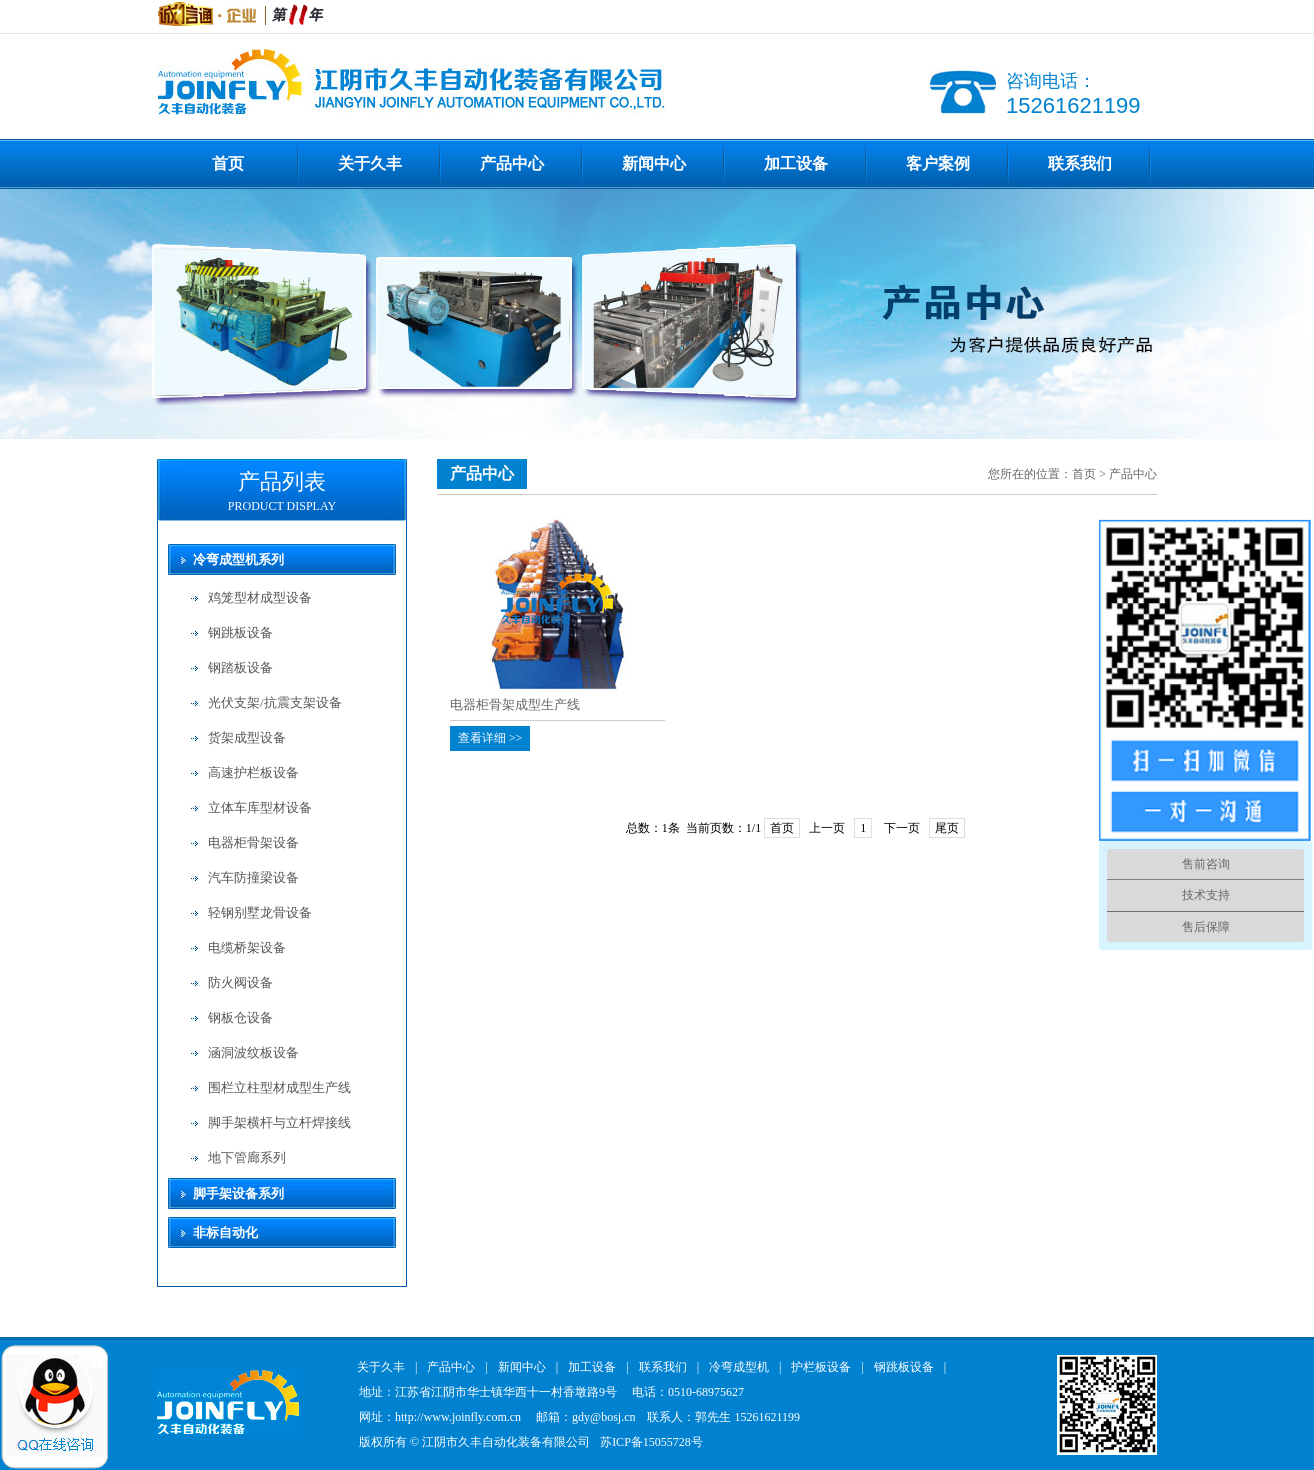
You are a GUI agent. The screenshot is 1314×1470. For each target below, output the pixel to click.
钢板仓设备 (240, 1017)
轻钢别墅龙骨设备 (260, 912)
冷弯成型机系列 (238, 559)
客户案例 (938, 163)
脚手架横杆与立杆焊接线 (279, 1122)
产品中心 (512, 163)
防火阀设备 (240, 982)
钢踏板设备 (240, 667)
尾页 (947, 828)
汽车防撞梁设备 (253, 877)
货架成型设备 (247, 737)
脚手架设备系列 (238, 1193)
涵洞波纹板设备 (253, 1052)
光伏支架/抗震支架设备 (275, 702)
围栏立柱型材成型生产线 (279, 1087)
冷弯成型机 (739, 1367)
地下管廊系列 (247, 1157)
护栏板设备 (821, 1367)
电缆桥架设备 (247, 947)
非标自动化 (225, 1232)
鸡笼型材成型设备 (260, 597)
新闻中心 (654, 163)
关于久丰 (370, 163)
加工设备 (796, 163)
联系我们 (1080, 163)
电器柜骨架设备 (253, 842)
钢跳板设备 (240, 632)
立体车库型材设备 (260, 807)
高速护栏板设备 (253, 772)
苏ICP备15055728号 (651, 1442)
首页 (228, 163)
